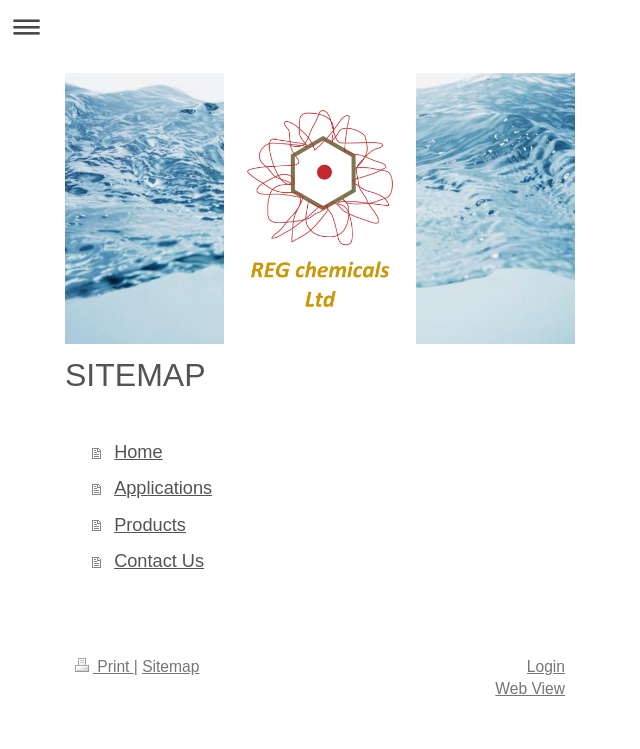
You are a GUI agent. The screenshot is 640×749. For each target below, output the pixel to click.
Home (138, 452)
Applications (163, 488)
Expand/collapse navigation (320, 26)
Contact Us (159, 561)
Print (104, 666)
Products (150, 525)
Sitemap (170, 666)
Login (546, 666)
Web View (530, 688)
